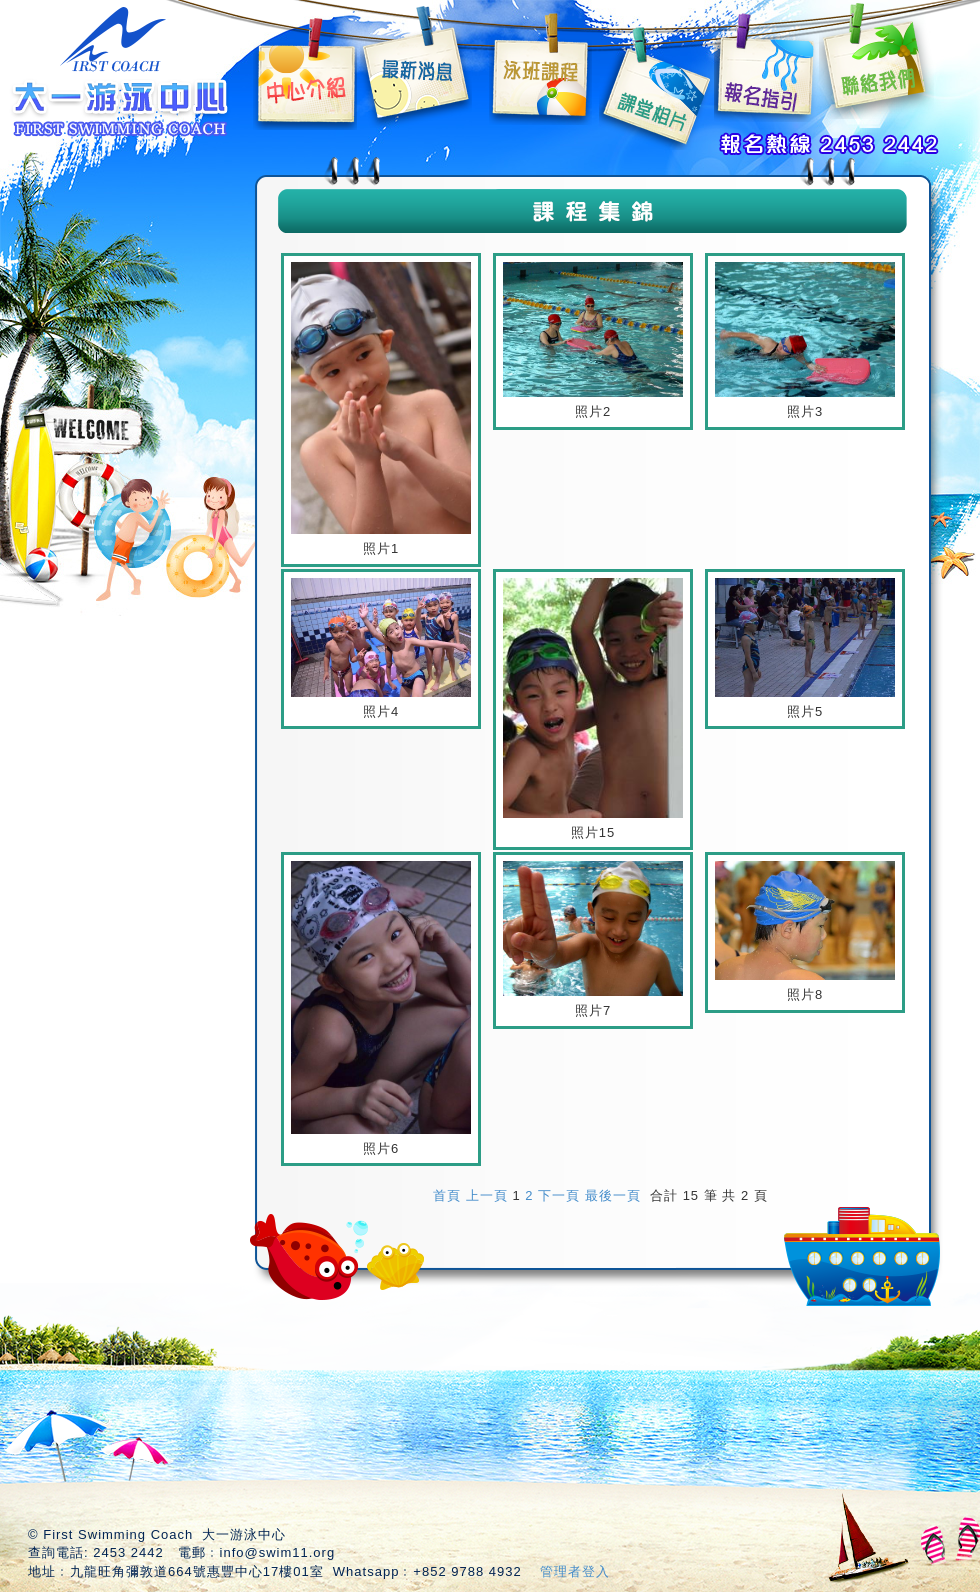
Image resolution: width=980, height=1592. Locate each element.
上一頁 (487, 1195)
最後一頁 (613, 1195)
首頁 (447, 1195)
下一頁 (559, 1195)
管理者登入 (575, 1571)
